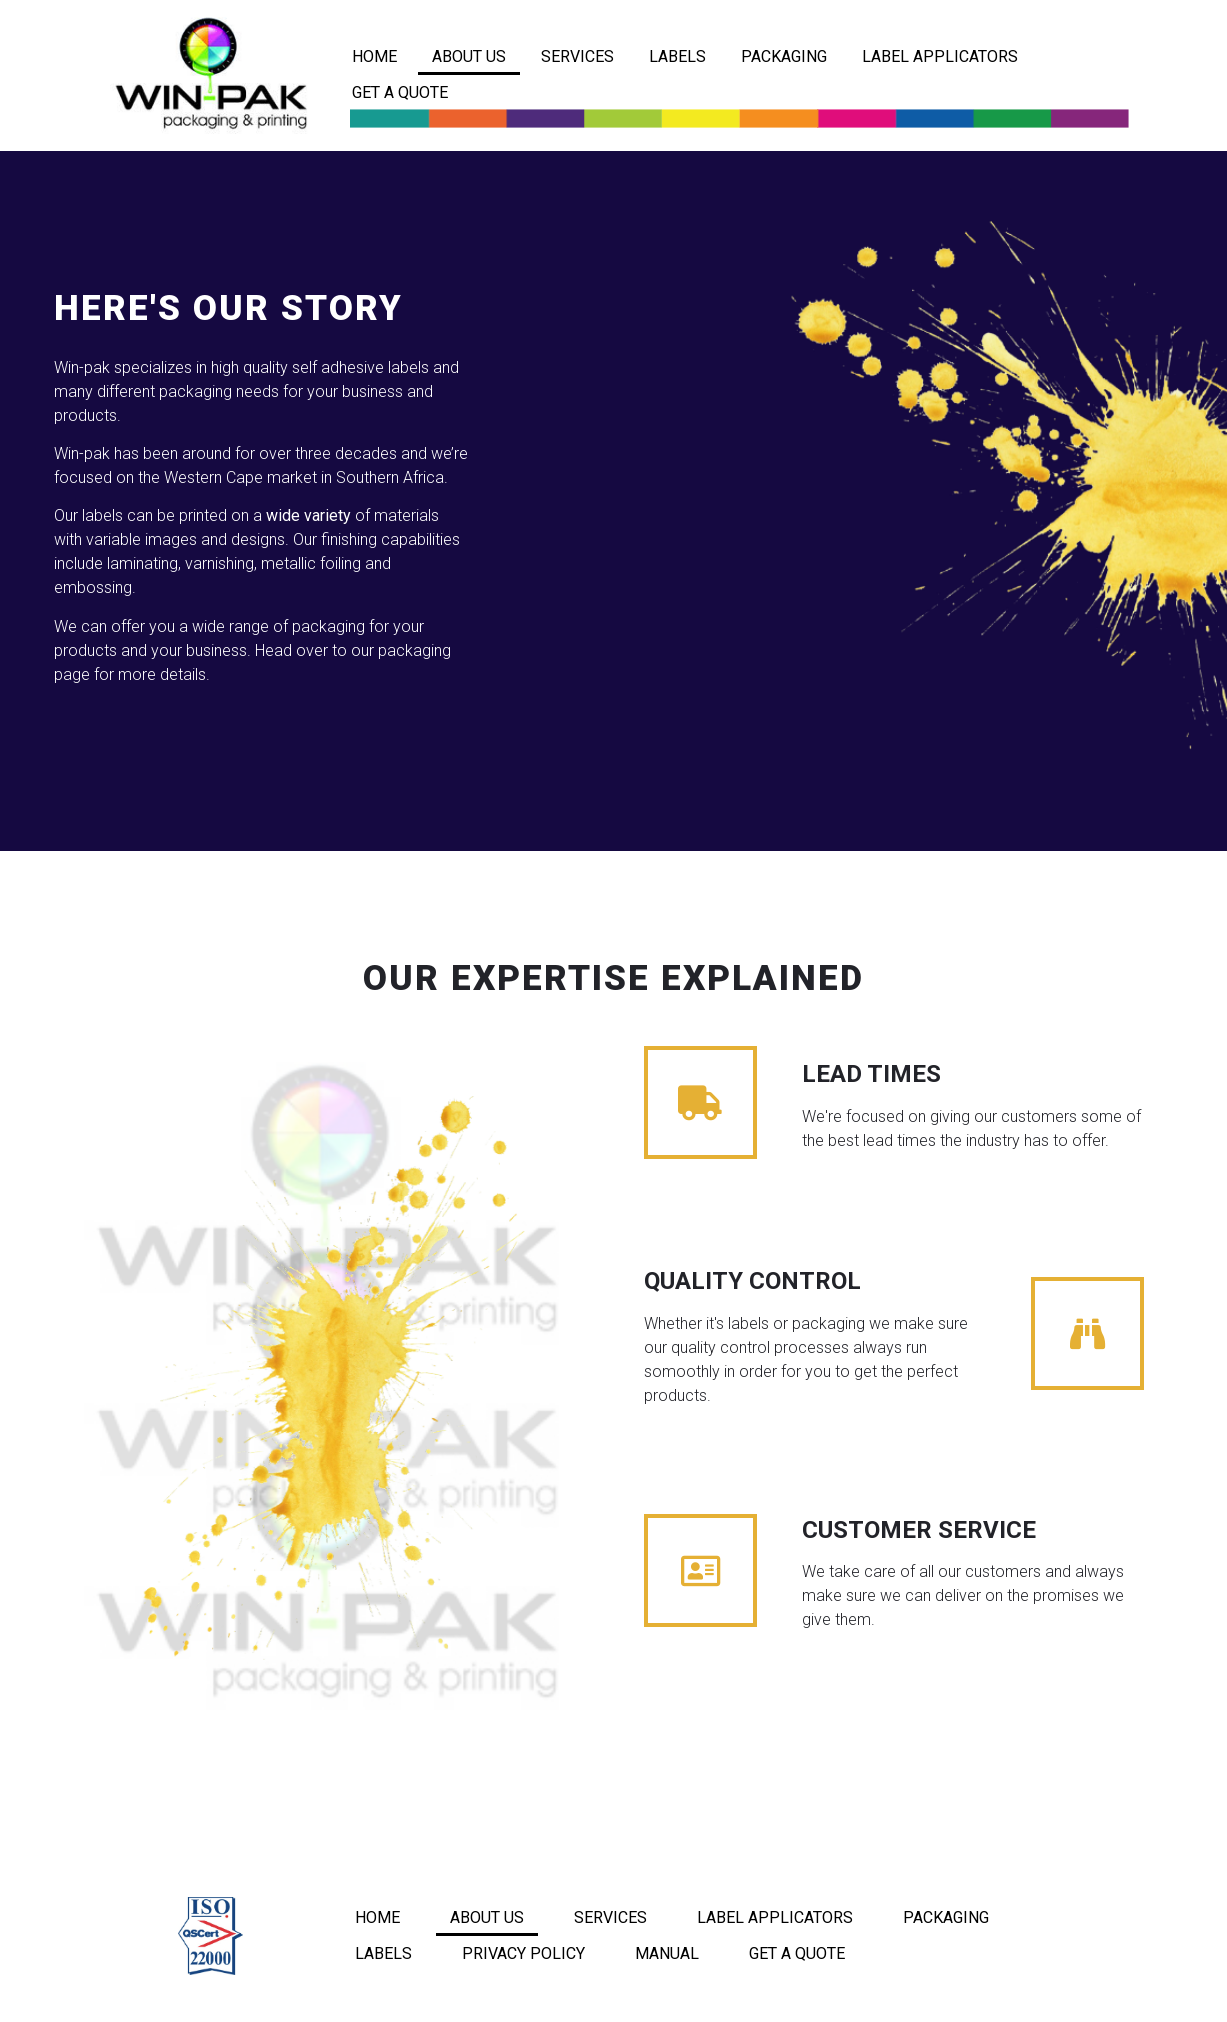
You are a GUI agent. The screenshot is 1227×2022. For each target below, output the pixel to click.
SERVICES (577, 56)
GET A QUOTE (400, 92)
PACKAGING (784, 56)
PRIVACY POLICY (523, 1953)
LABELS (677, 56)
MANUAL (667, 1953)
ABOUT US (469, 56)
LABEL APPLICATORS (940, 56)
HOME (374, 56)
